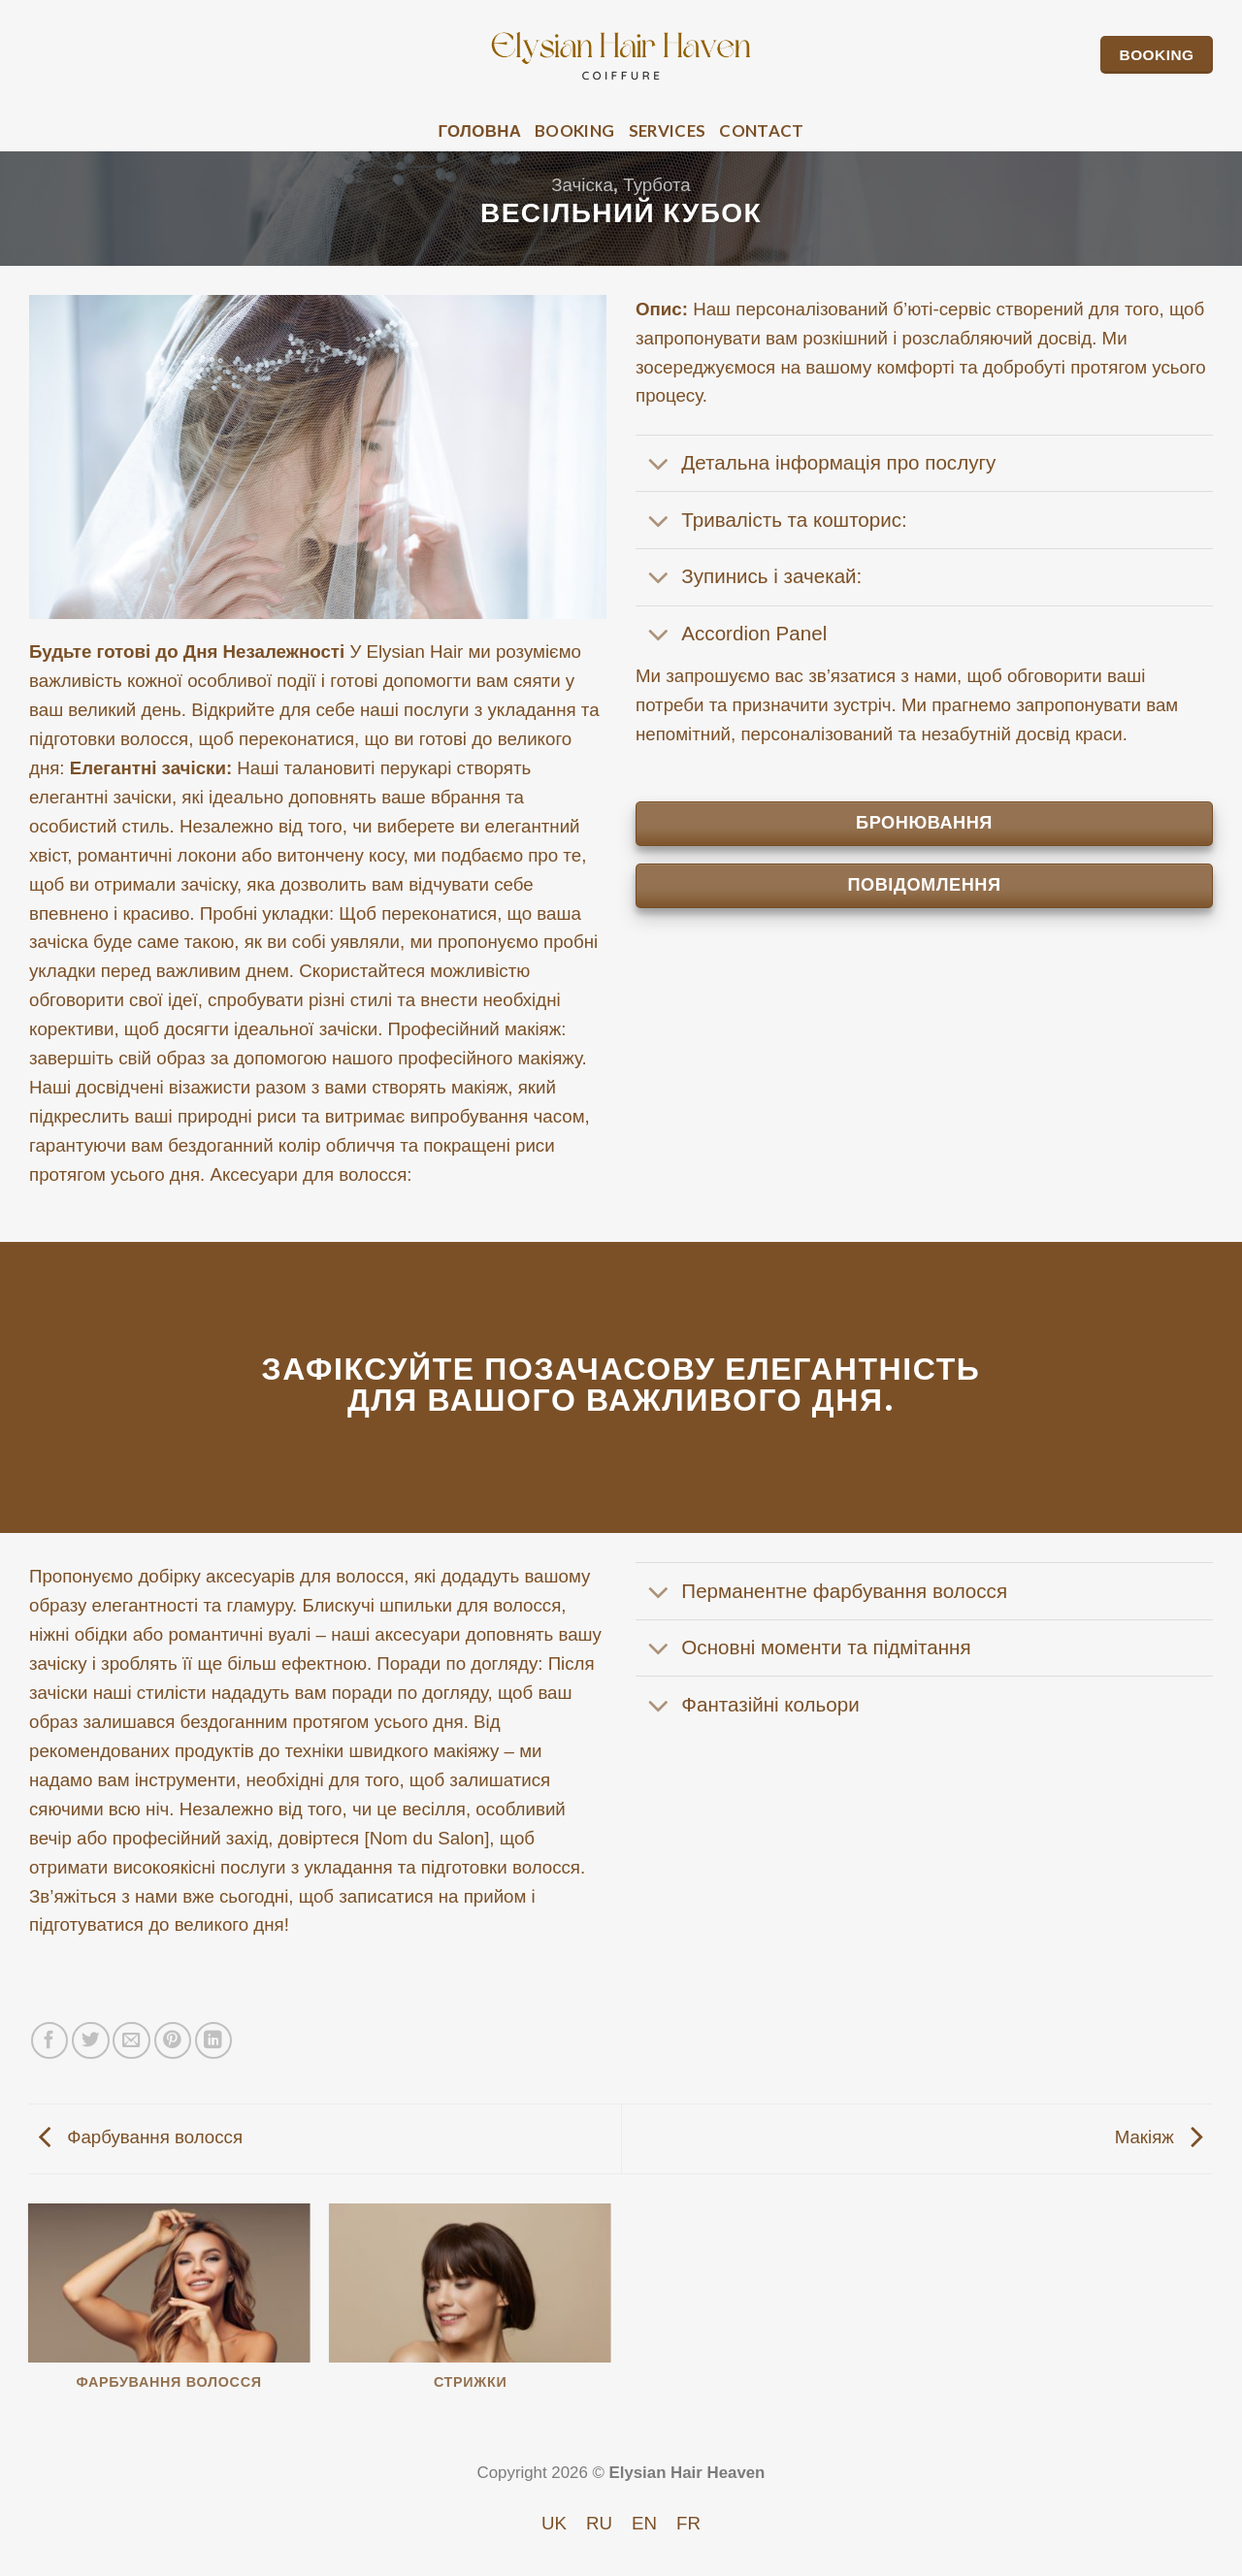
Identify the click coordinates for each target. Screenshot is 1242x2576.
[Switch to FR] (688, 2523)
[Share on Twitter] (91, 2041)
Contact (761, 130)
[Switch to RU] (599, 2523)
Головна (479, 130)
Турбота (656, 185)
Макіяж (1159, 2137)
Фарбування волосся (141, 2137)
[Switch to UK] (554, 2523)
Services (667, 130)
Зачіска (582, 185)
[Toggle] (658, 465)
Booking (574, 130)
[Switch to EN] (644, 2523)
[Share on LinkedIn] (214, 2041)
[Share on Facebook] (50, 2041)
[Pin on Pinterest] (173, 2041)
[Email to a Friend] (131, 2041)
